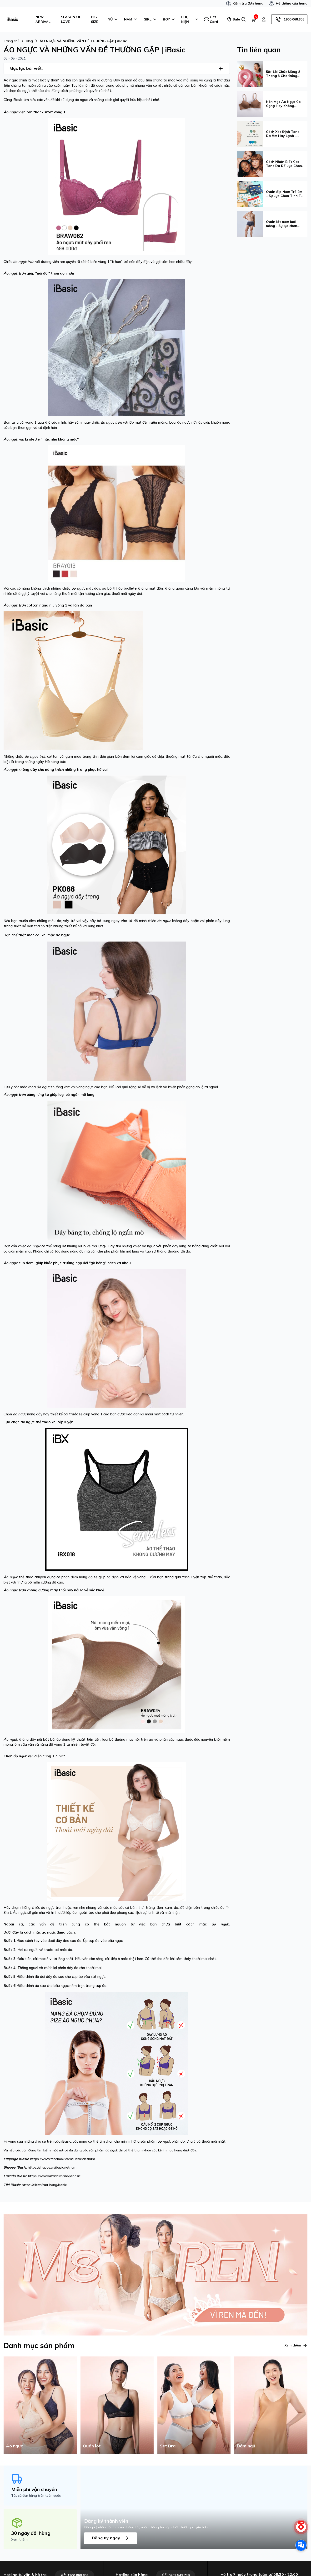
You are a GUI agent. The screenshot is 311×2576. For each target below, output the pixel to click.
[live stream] (301, 2529)
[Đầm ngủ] (270, 2405)
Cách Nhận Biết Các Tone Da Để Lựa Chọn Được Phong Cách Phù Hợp (284, 164)
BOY (169, 19)
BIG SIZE (94, 19)
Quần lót (92, 2446)
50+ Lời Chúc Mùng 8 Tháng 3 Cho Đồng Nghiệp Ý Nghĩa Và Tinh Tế (283, 74)
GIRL (150, 19)
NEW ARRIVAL (42, 19)
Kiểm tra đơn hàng (244, 3)
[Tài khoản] (263, 19)
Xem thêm (296, 2345)
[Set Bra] (194, 2405)
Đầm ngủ (246, 2446)
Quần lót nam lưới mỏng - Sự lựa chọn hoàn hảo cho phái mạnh (281, 224)
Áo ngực (14, 2446)
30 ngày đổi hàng (30, 2533)
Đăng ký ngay (110, 2538)
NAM (131, 19)
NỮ (113, 19)
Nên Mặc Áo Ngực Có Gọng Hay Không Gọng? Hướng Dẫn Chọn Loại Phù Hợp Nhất (283, 104)
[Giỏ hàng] (253, 19)
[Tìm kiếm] (243, 19)
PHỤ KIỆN (189, 19)
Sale (232, 19)
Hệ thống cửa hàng (288, 3)
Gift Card (211, 19)
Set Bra (168, 2446)
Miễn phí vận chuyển (34, 2489)
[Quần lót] (117, 2405)
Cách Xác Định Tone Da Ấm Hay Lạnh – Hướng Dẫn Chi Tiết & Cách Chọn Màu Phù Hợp (284, 134)
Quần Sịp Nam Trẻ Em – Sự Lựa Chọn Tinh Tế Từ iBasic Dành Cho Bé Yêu (285, 194)
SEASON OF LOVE (71, 19)
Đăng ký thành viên (106, 2521)
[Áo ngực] (40, 2405)
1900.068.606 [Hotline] (289, 19)
